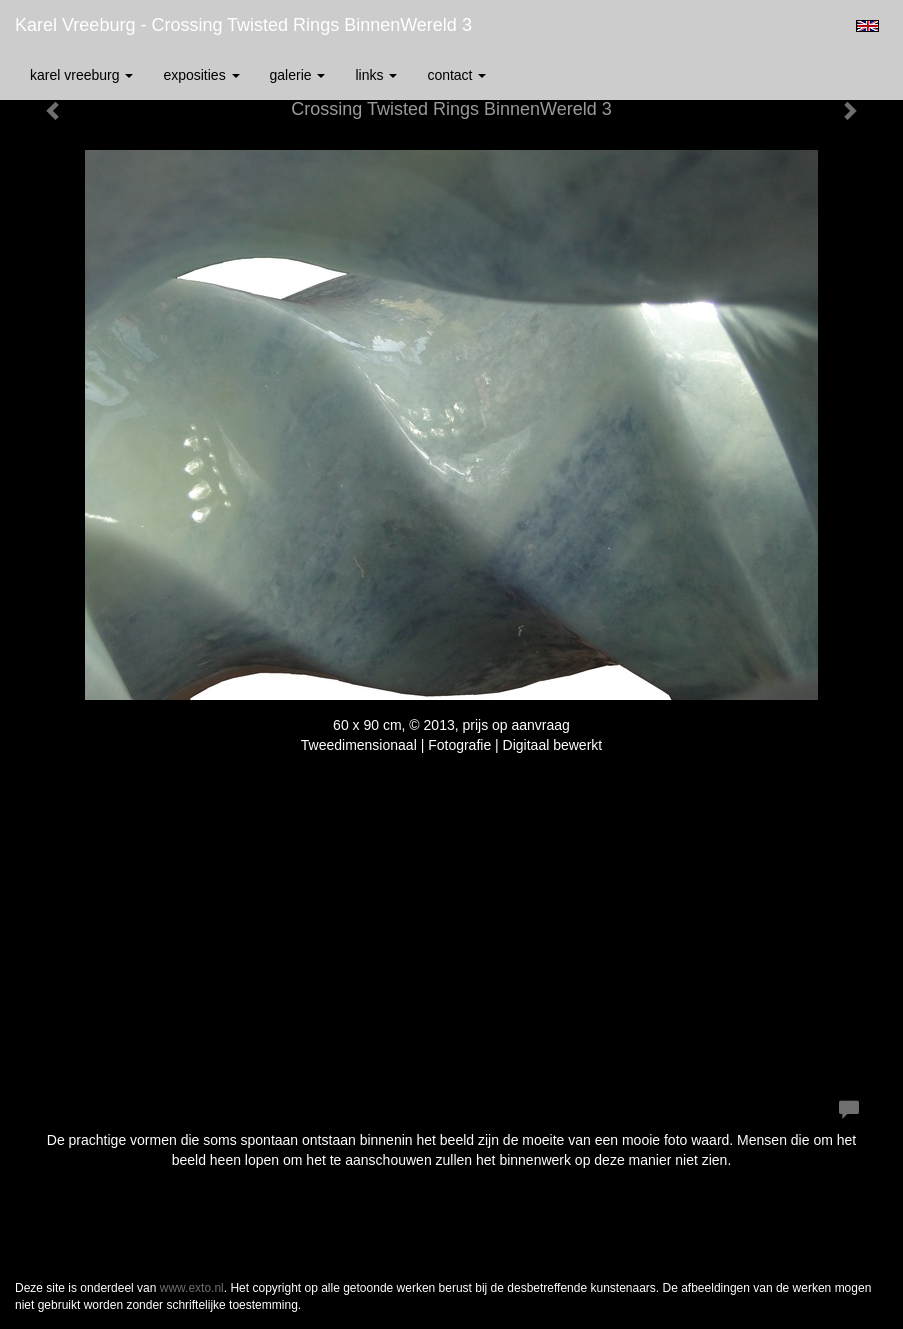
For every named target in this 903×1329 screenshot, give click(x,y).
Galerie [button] (298, 75)
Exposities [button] (201, 75)
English (867, 26)
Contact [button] (456, 75)
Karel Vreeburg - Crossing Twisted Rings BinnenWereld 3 (243, 25)
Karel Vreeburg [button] (81, 75)
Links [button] (376, 75)
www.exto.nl (192, 1288)
